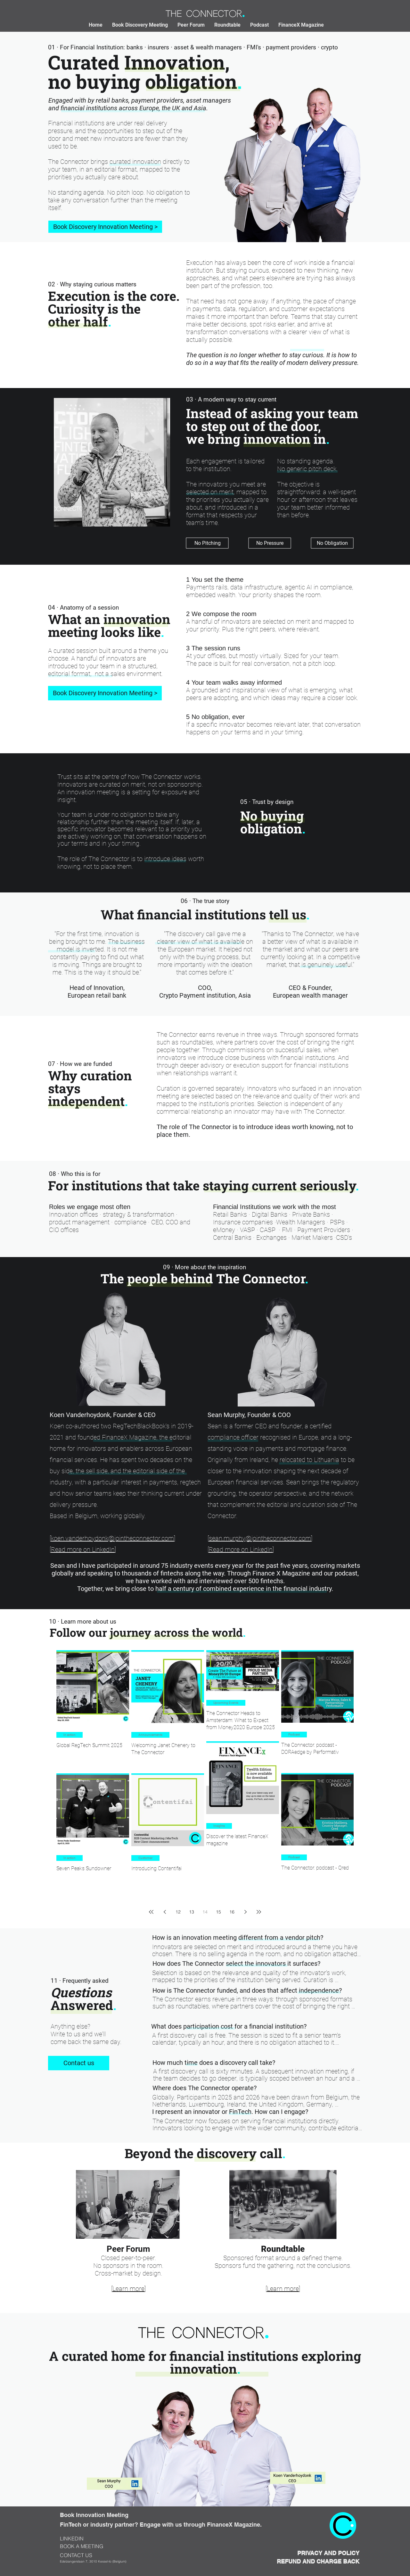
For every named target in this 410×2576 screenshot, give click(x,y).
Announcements (150, 1734)
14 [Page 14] (205, 1912)
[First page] (151, 1912)
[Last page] (259, 1912)
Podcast (294, 1734)
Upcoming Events (225, 1702)
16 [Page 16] (231, 1912)
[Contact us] (78, 2063)
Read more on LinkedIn (83, 1549)
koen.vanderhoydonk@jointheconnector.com (112, 1538)
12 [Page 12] (178, 1912)
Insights (219, 1826)
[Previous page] (164, 1912)
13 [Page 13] (191, 1912)
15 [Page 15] (218, 1912)
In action (69, 1734)
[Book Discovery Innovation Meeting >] (105, 227)
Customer (145, 1858)
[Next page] (245, 1912)
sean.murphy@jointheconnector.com (260, 1538)
